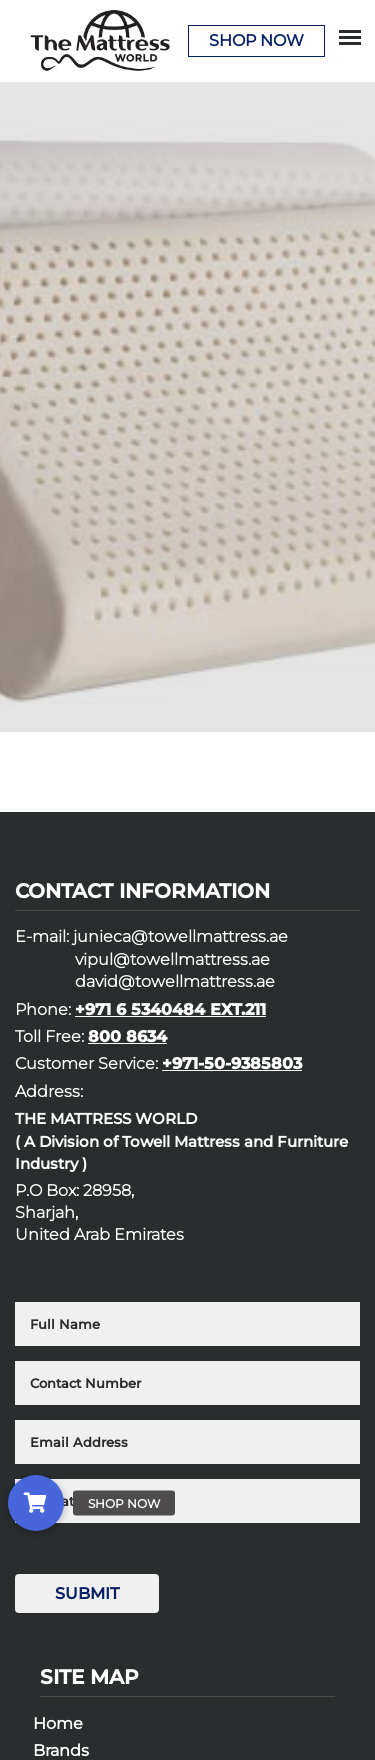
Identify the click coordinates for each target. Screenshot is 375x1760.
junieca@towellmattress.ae (180, 936)
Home (58, 1723)
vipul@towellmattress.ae (172, 959)
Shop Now (256, 40)
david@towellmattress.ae (175, 981)
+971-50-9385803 (232, 1063)
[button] (36, 1503)
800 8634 (127, 1036)
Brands (61, 1750)
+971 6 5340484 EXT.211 (170, 1009)
